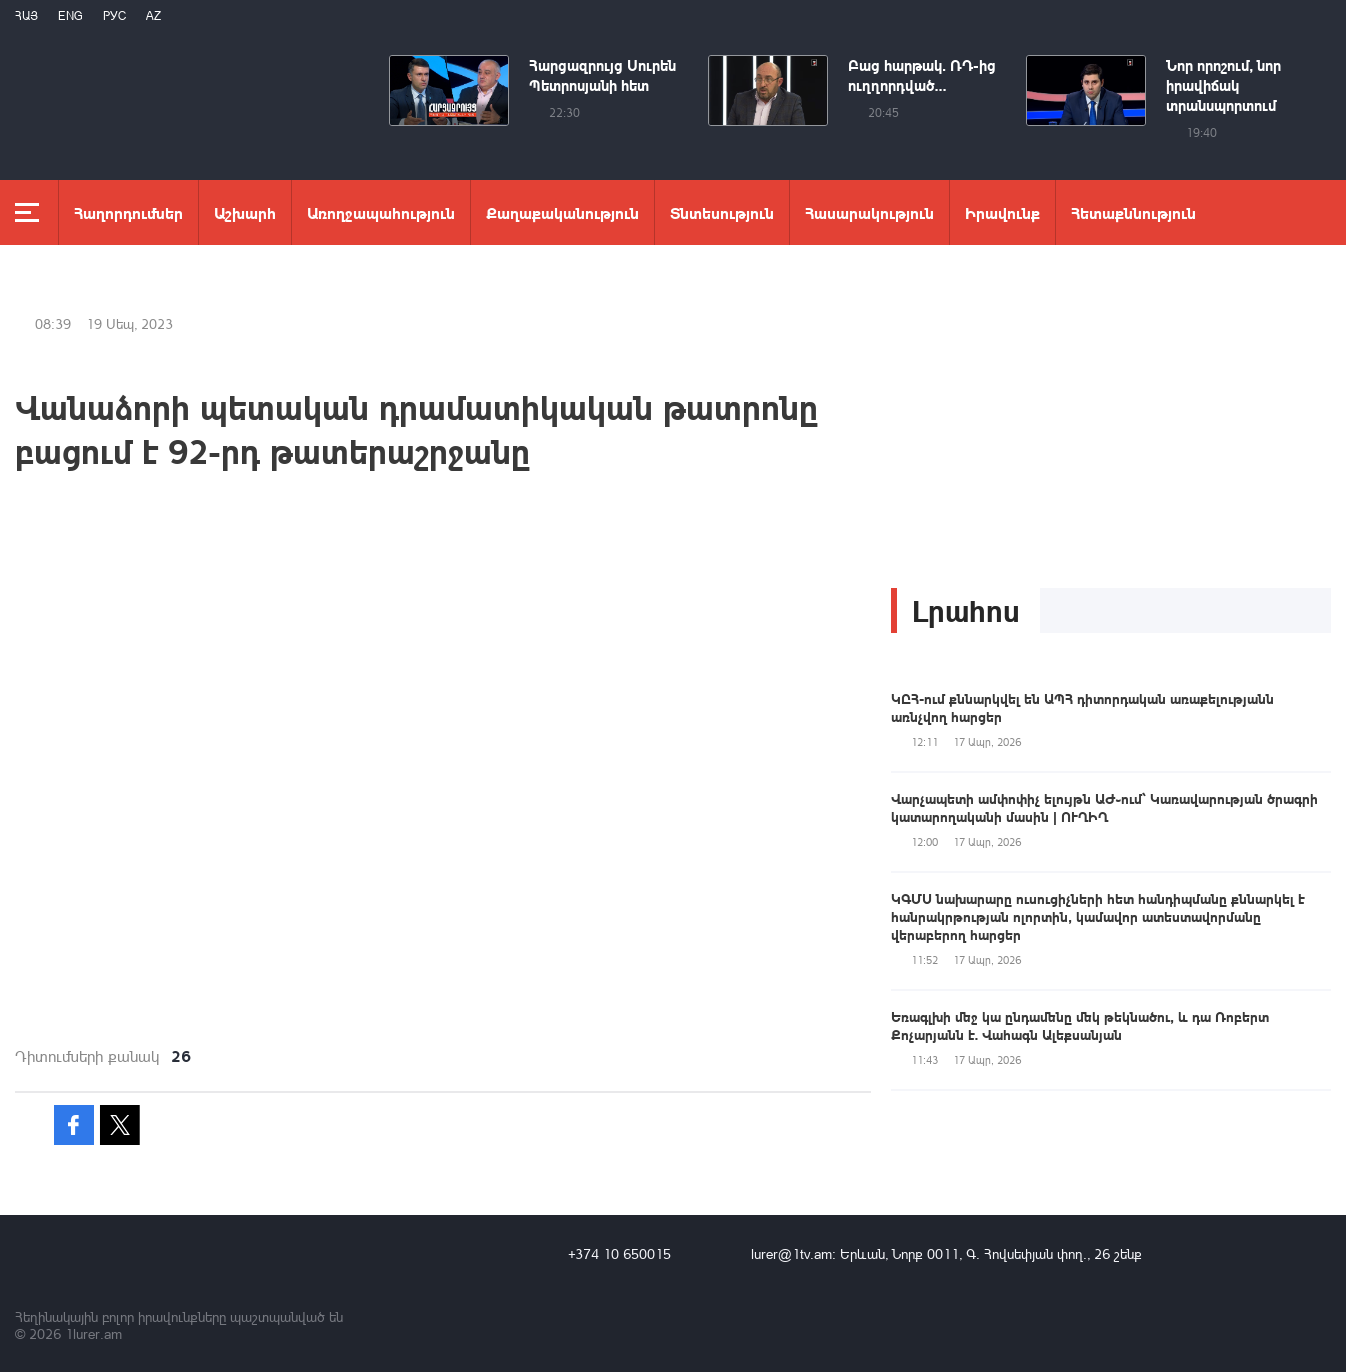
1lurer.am (93, 1333)
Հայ (26, 15)
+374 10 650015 (619, 1253)
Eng (70, 15)
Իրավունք (1002, 212)
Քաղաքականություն (562, 212)
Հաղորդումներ (128, 212)
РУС (114, 15)
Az (153, 15)
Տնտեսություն (722, 212)
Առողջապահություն (381, 212)
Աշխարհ (245, 212)
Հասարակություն (869, 212)
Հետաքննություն (1133, 212)
